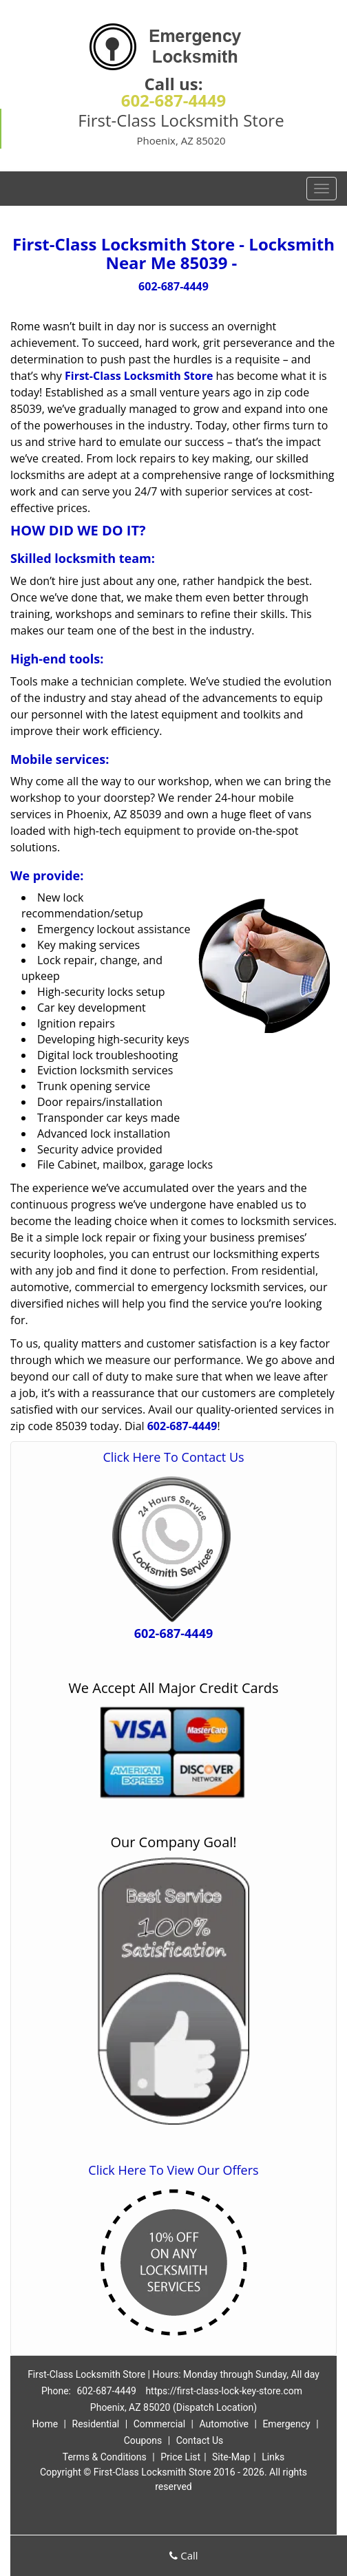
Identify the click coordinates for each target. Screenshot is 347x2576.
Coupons (143, 2440)
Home (45, 2423)
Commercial (159, 2423)
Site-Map (231, 2456)
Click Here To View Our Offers (173, 2170)
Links (273, 2456)
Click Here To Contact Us (173, 1457)
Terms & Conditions (105, 2456)
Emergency (286, 2423)
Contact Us (200, 2440)
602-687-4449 (174, 100)
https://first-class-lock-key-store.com (223, 2390)
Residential (96, 2423)
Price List (180, 2456)
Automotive (224, 2423)
